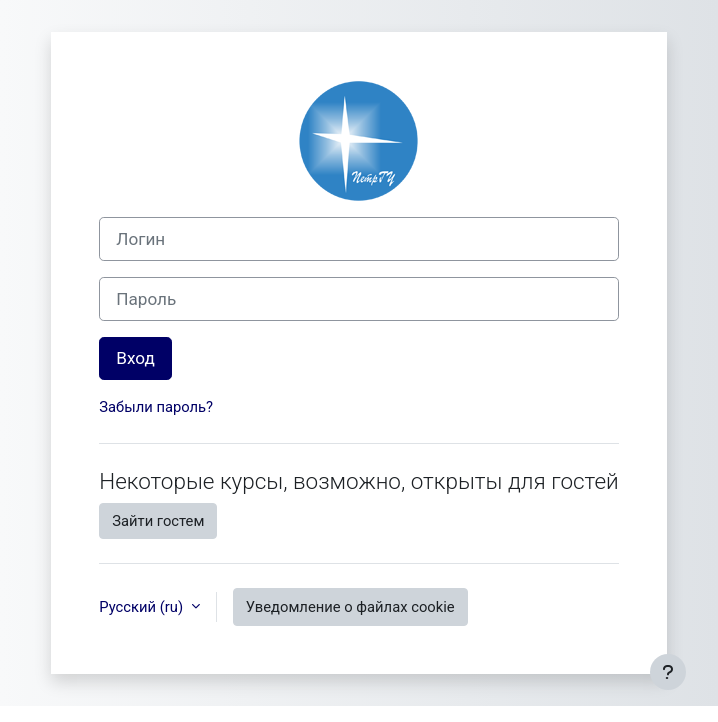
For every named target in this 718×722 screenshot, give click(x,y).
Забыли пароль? (156, 407)
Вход (135, 358)
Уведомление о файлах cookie (350, 607)
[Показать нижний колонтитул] (668, 672)
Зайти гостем (158, 521)
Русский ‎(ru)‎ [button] (142, 607)
